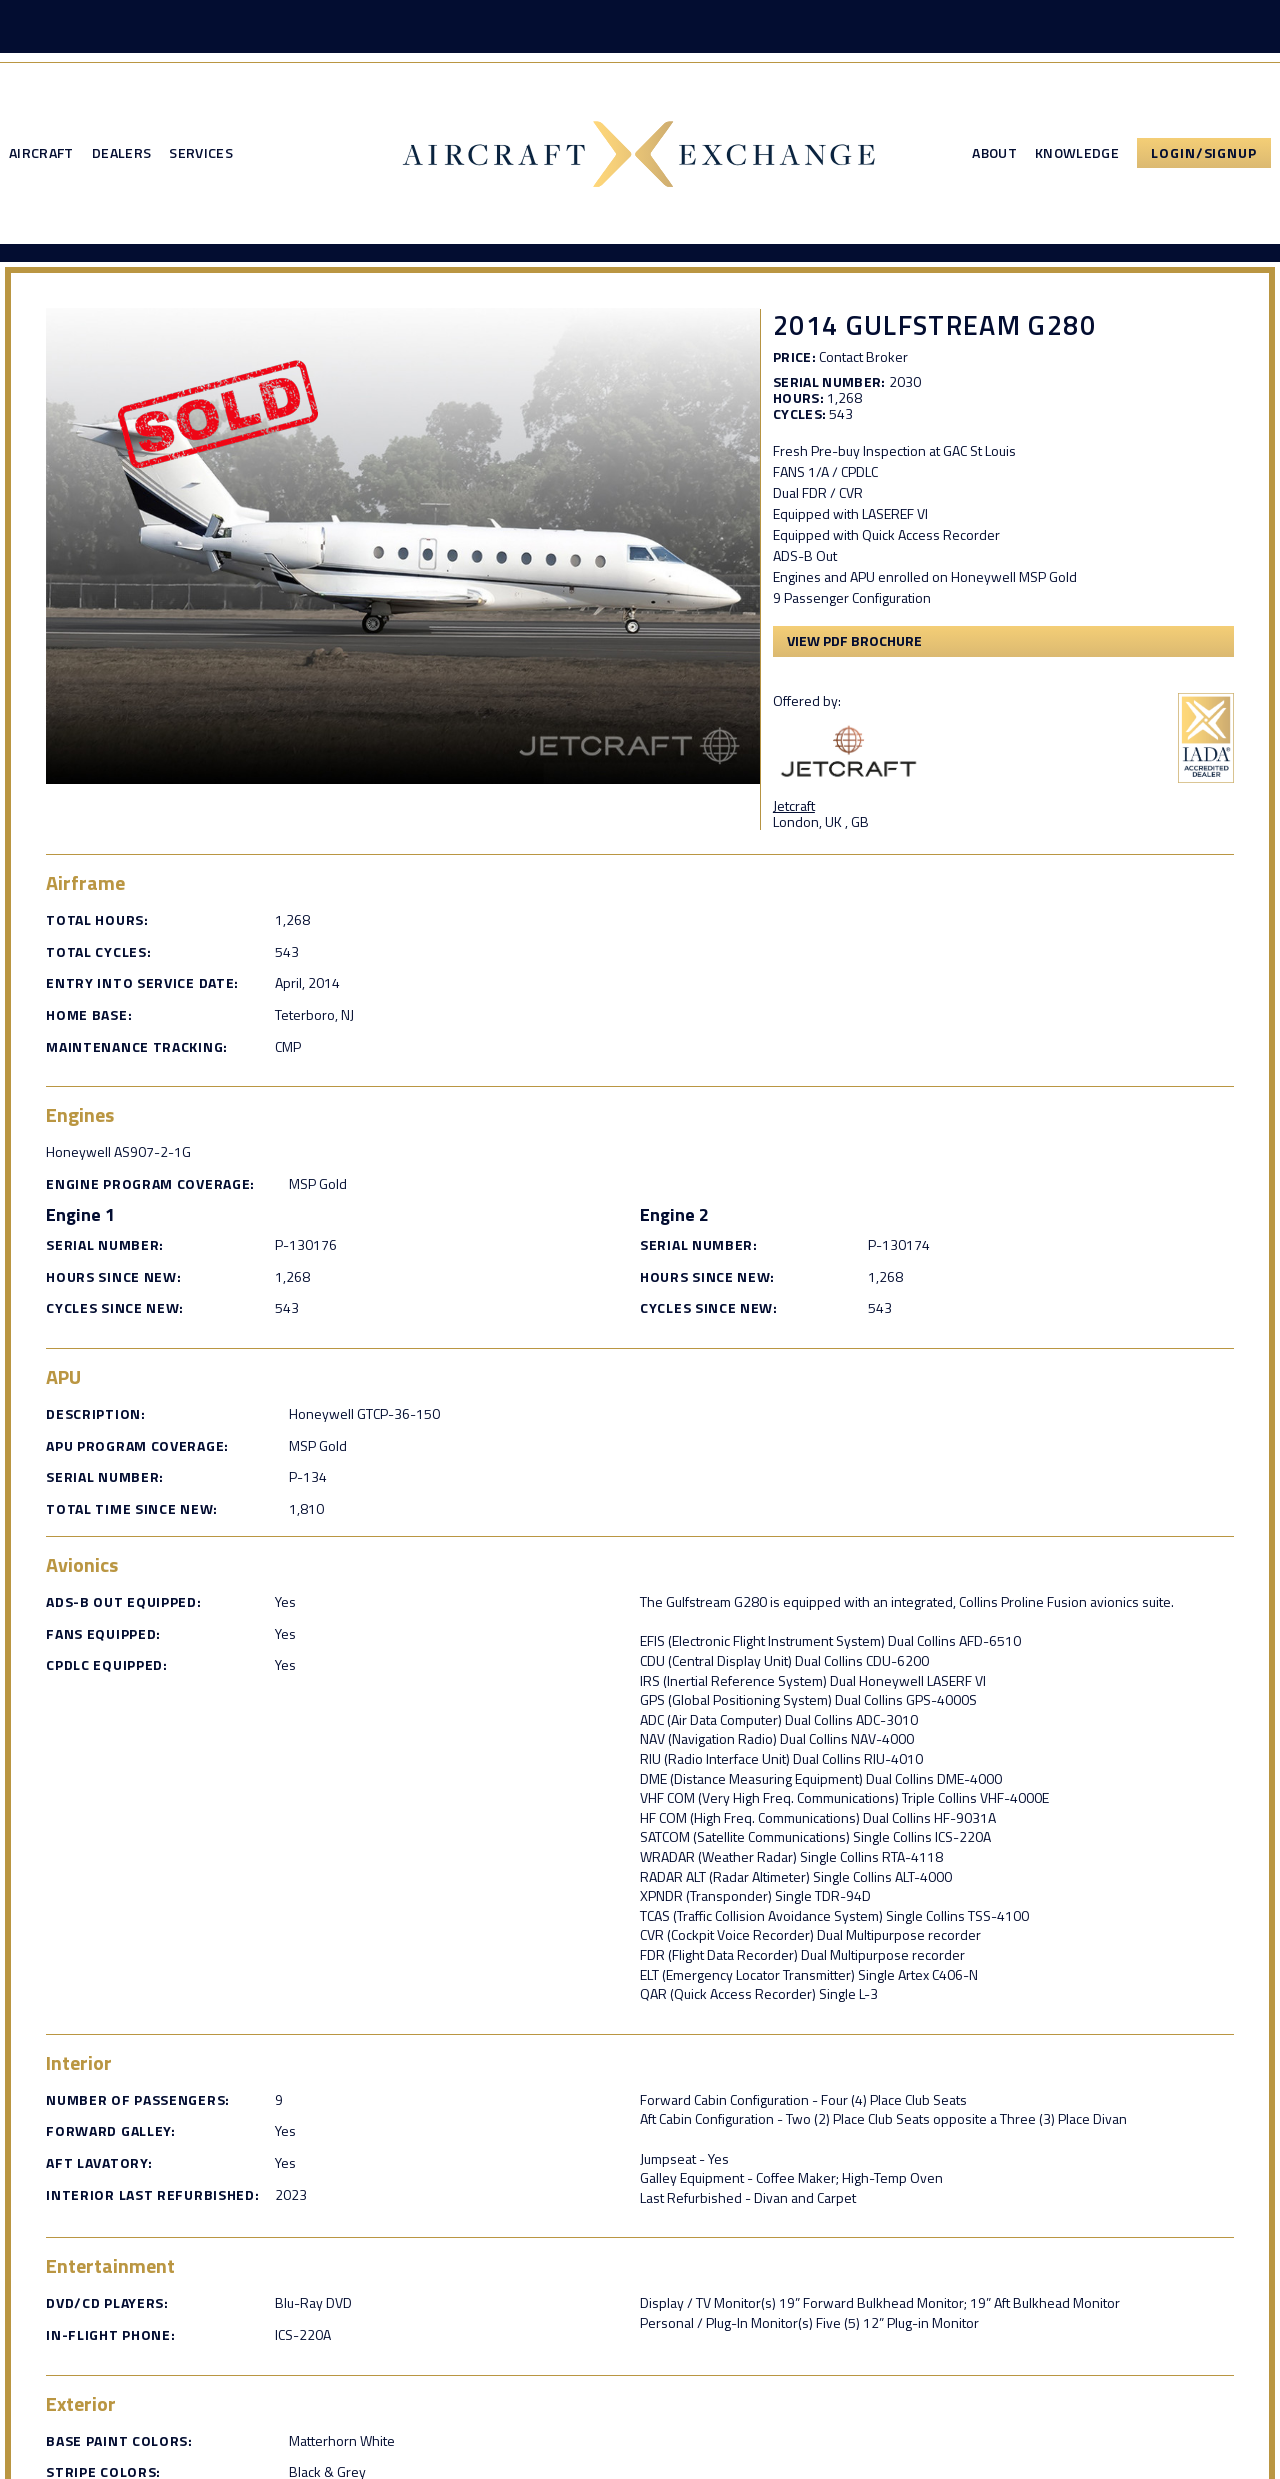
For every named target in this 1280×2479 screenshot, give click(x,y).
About (994, 156)
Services (201, 156)
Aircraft (41, 156)
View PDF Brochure (865, 644)
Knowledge (1077, 156)
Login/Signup (1204, 155)
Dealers (121, 156)
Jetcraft (805, 807)
